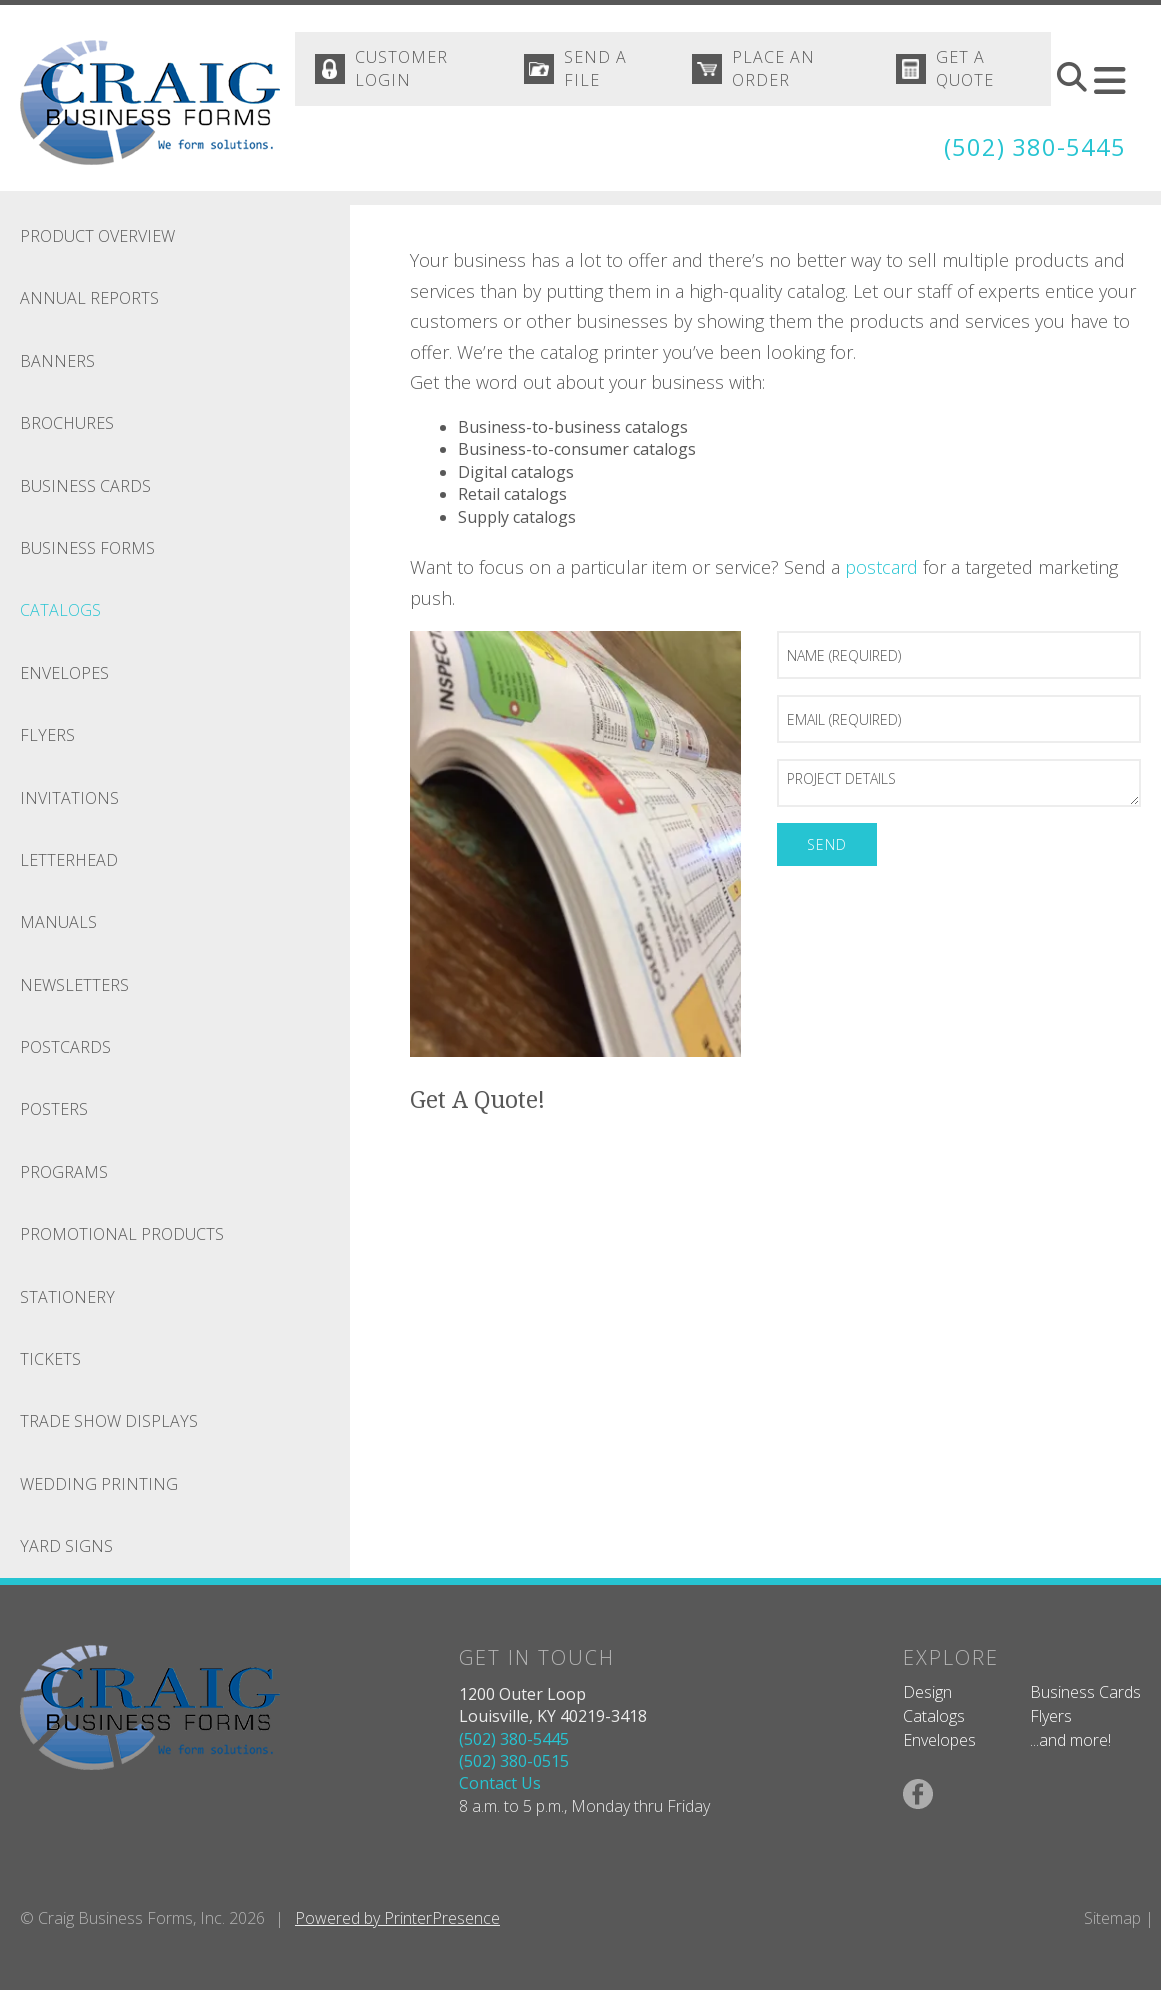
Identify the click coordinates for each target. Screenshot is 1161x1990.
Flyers (47, 735)
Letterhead (69, 860)
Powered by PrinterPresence (397, 1918)
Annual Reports (89, 298)
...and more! (1070, 1740)
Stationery (67, 1297)
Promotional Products (122, 1234)
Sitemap (1112, 1918)
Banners (57, 361)
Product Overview (97, 236)
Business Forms (87, 548)
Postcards (65, 1047)
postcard (881, 567)
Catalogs (60, 610)
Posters (54, 1109)
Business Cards (85, 486)
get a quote (965, 69)
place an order (774, 69)
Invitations (69, 798)
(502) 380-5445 (1035, 147)
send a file (596, 69)
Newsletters (74, 985)
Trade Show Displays (109, 1421)
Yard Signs (66, 1546)
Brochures (67, 423)
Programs (64, 1172)
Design (927, 1692)
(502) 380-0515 (514, 1761)
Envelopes (64, 673)
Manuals (58, 922)
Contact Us (500, 1783)
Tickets (50, 1359)
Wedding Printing (99, 1484)
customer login (401, 69)
